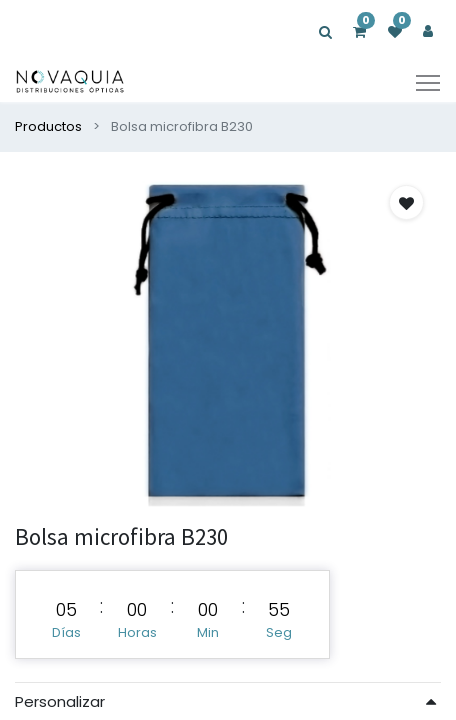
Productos (48, 126)
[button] (406, 202)
